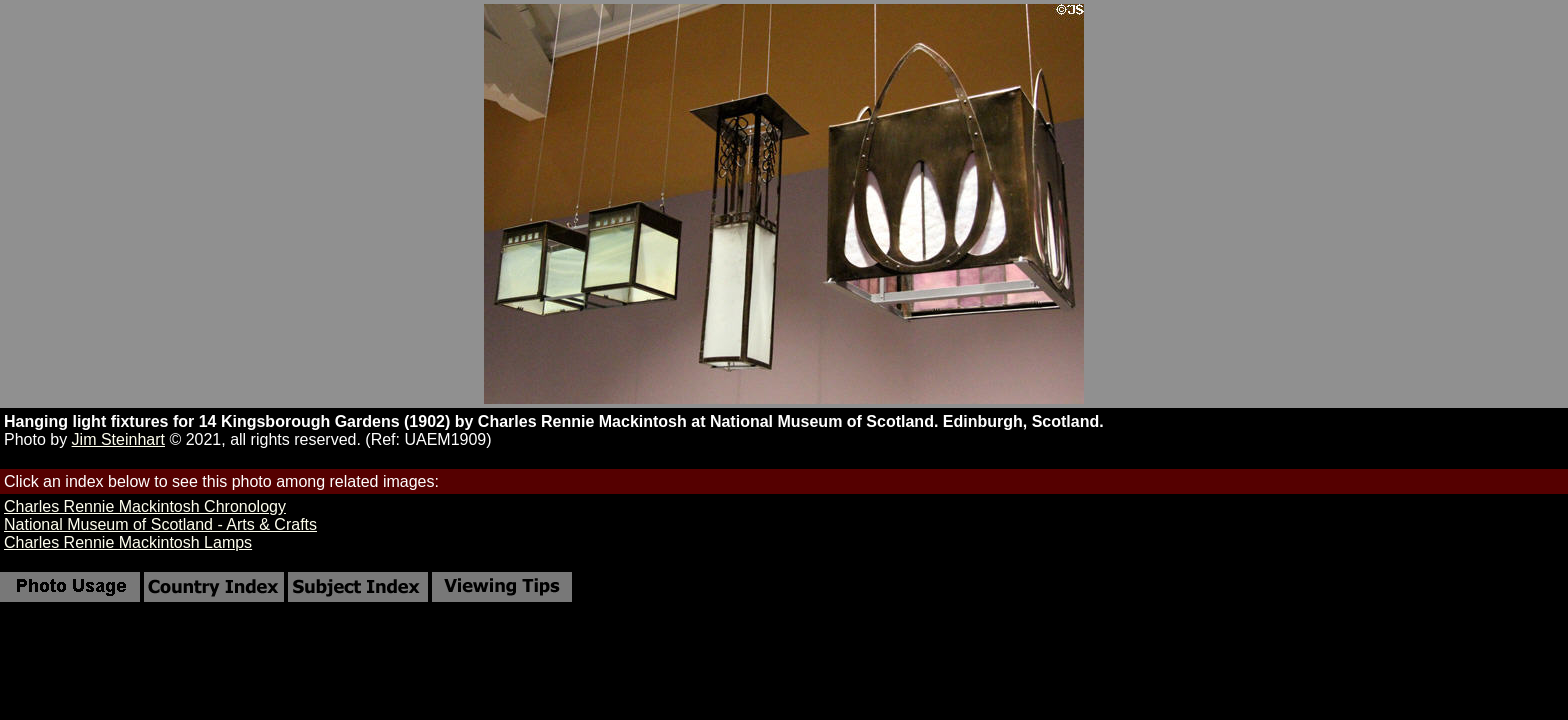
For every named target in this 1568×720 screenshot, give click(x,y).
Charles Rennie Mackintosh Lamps (128, 542)
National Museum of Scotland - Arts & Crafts (160, 524)
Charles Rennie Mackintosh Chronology (145, 506)
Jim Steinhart (118, 439)
